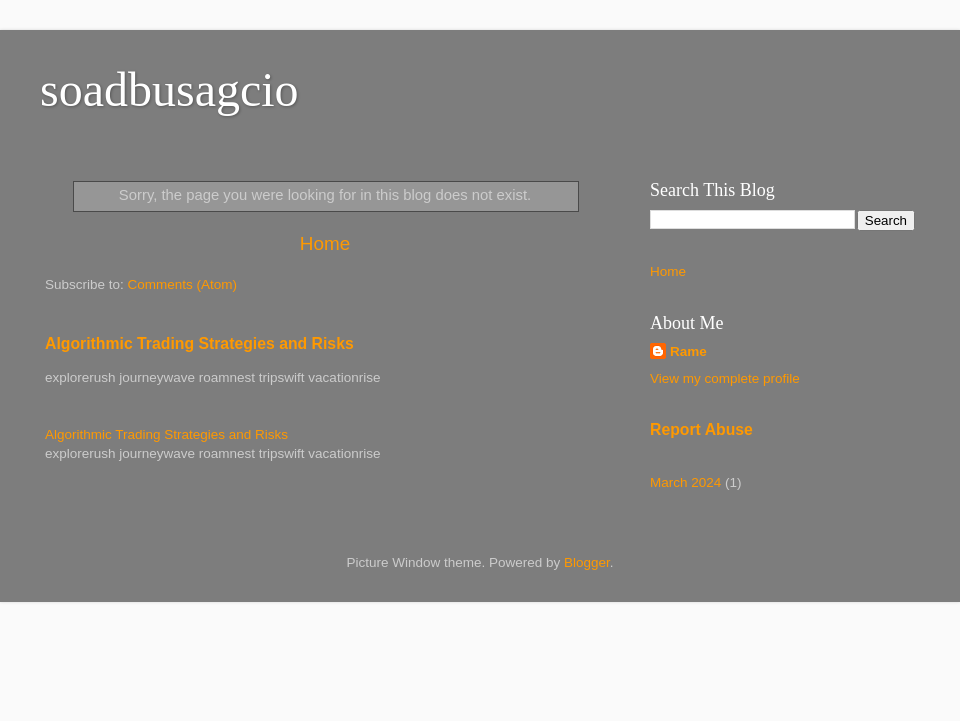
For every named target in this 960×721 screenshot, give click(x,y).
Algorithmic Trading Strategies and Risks (199, 343)
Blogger (587, 562)
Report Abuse (701, 429)
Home (325, 243)
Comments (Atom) (183, 284)
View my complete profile (725, 378)
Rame (688, 351)
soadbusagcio (169, 89)
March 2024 (685, 482)
